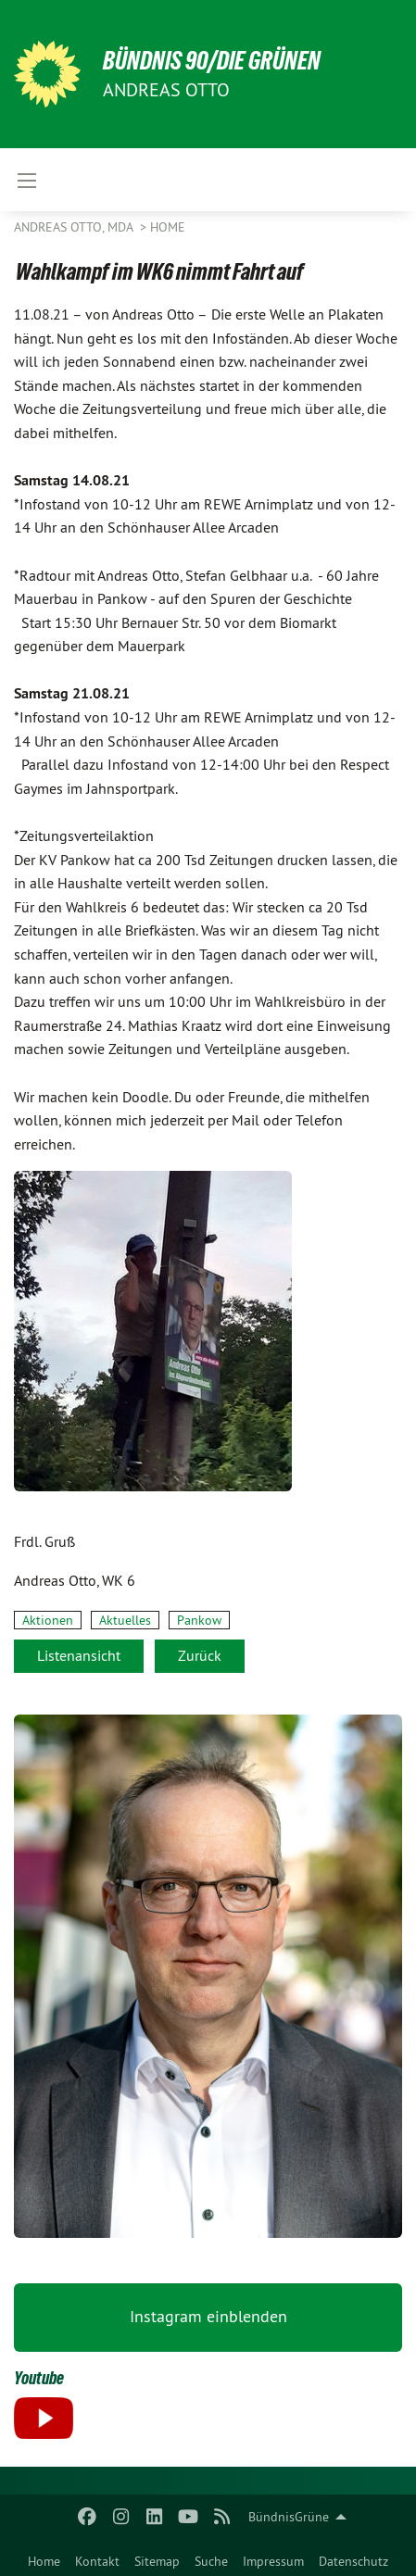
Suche (211, 2561)
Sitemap (157, 2561)
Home (44, 2561)
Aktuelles (125, 1620)
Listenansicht (78, 1655)
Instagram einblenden (208, 2316)
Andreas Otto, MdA (75, 227)
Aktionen (47, 1620)
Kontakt (97, 2561)
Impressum (273, 2561)
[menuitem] (44, 2557)
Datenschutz (353, 2561)
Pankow (199, 1620)
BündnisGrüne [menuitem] (288, 2516)
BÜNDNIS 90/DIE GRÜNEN (212, 60)
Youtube (39, 2378)
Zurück (199, 1655)
